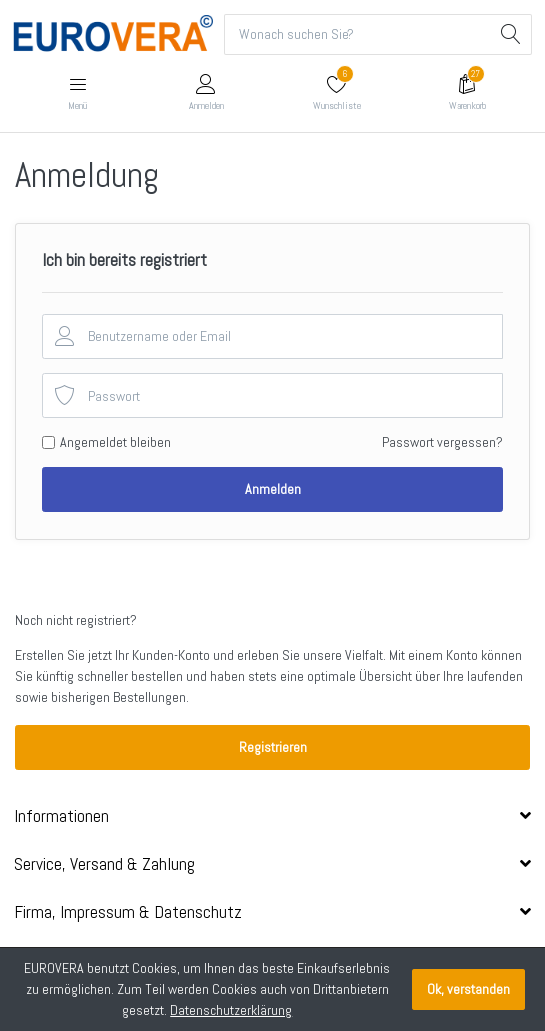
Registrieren (273, 747)
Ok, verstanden (468, 989)
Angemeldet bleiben (115, 442)
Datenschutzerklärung (231, 1010)
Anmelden (273, 489)
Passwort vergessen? (442, 442)
